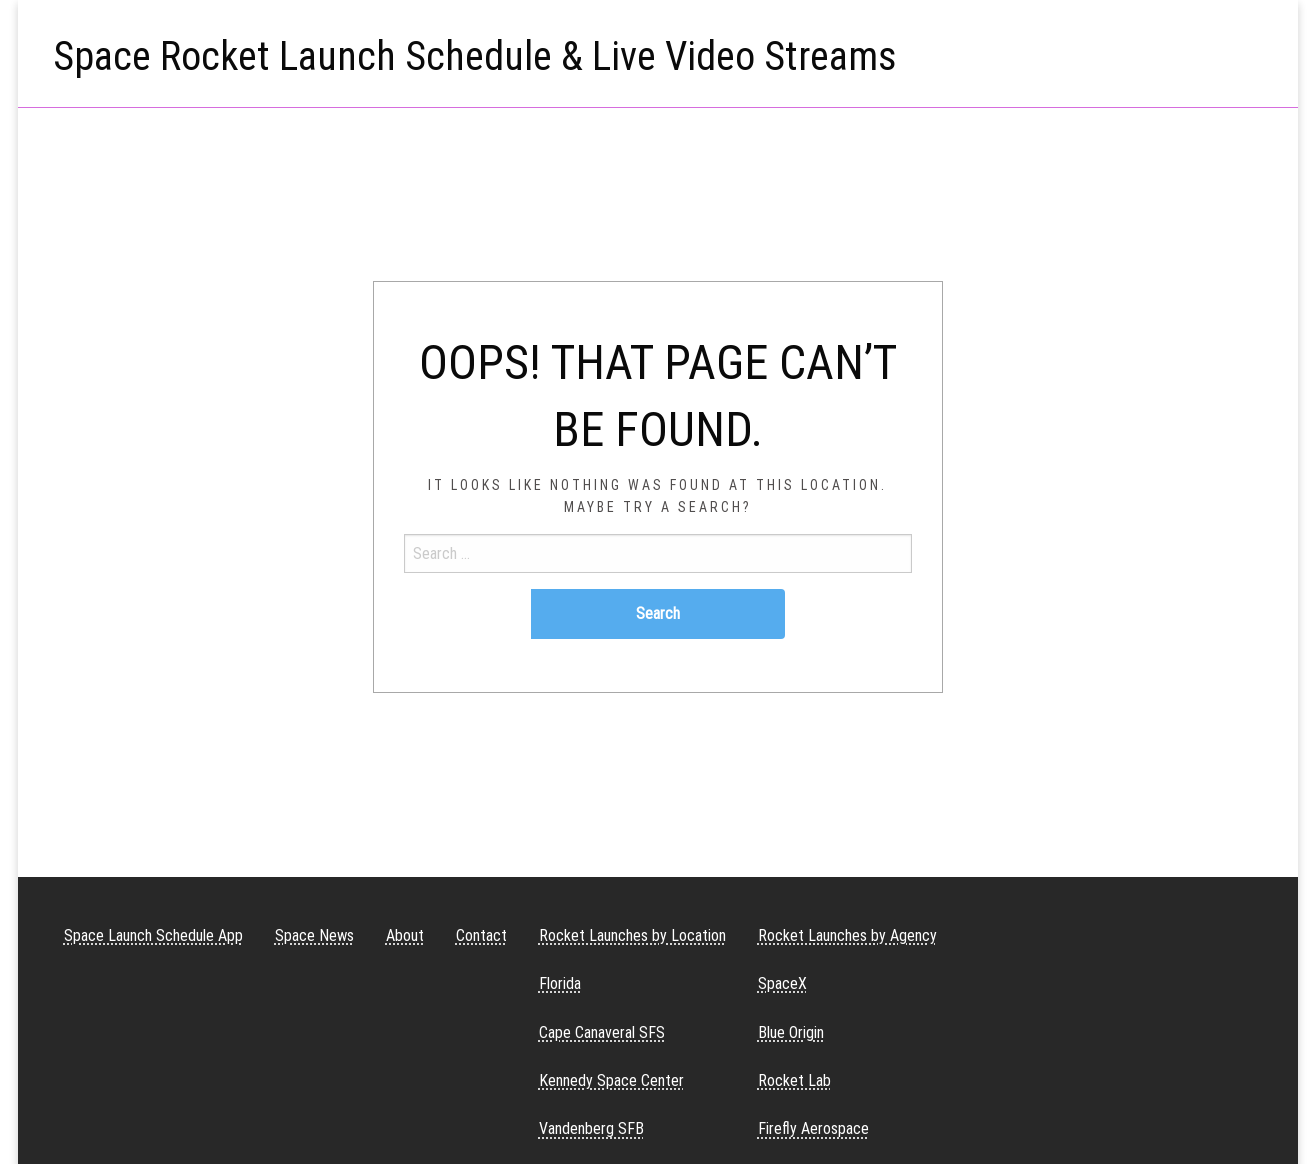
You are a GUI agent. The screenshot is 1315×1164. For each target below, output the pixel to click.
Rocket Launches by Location (632, 935)
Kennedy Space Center (611, 1080)
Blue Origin (791, 1032)
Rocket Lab (794, 1080)
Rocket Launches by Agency (847, 935)
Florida (560, 983)
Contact (481, 935)
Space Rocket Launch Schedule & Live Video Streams (475, 56)
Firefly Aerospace (813, 1128)
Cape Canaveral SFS (602, 1032)
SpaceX (782, 983)
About (405, 935)
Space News (314, 935)
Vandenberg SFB (591, 1128)
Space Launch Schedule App (153, 935)
